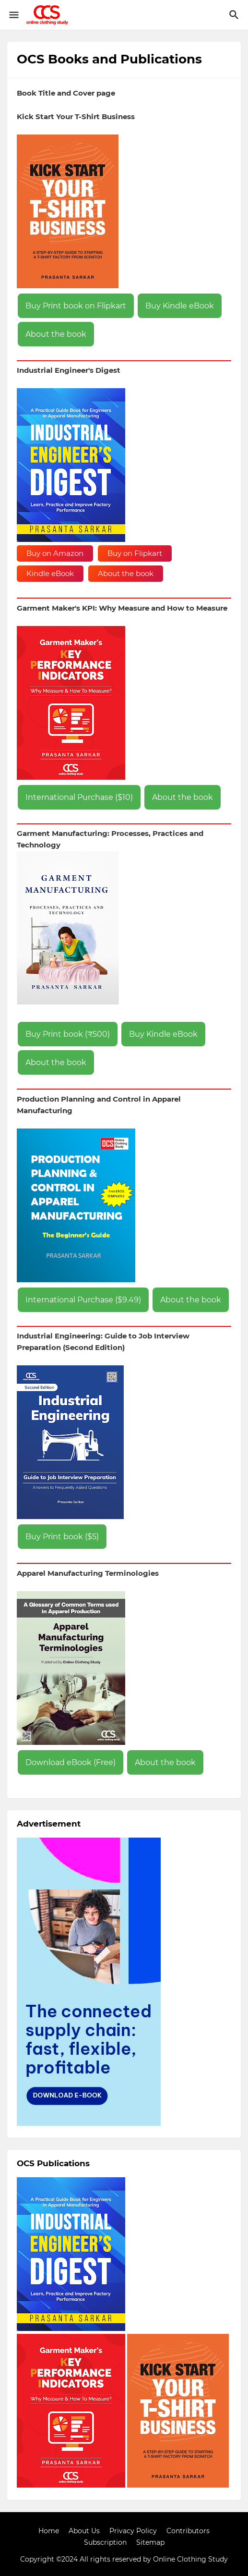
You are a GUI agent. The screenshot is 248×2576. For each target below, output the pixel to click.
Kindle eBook (50, 573)
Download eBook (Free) (70, 1762)
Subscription (105, 2542)
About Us (84, 2531)
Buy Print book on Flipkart (75, 305)
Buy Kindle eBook (179, 305)
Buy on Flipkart (134, 553)
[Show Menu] (13, 15)
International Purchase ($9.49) (83, 1299)
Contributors (188, 2531)
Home (48, 2531)
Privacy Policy (133, 2531)
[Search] (235, 15)
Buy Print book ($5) (62, 1536)
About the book (55, 334)
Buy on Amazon (54, 553)
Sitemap (150, 2542)
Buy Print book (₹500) (67, 1034)
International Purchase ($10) (79, 797)
